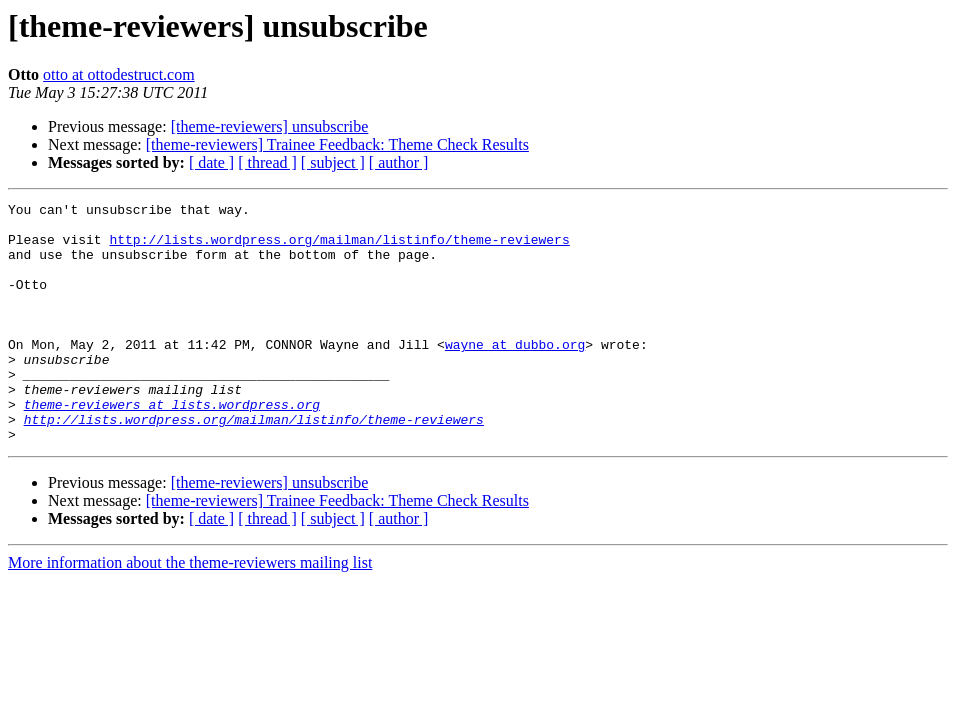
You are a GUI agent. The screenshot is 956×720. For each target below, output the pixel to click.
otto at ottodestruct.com (119, 74)
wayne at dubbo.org (515, 374)
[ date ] (211, 162)
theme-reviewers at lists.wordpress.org (172, 446)
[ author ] (399, 162)
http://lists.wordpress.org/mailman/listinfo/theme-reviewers (339, 248)
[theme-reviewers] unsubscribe (270, 126)
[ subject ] (333, 162)
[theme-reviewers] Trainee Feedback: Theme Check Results (337, 144)
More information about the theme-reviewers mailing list (190, 610)
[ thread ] (267, 162)
